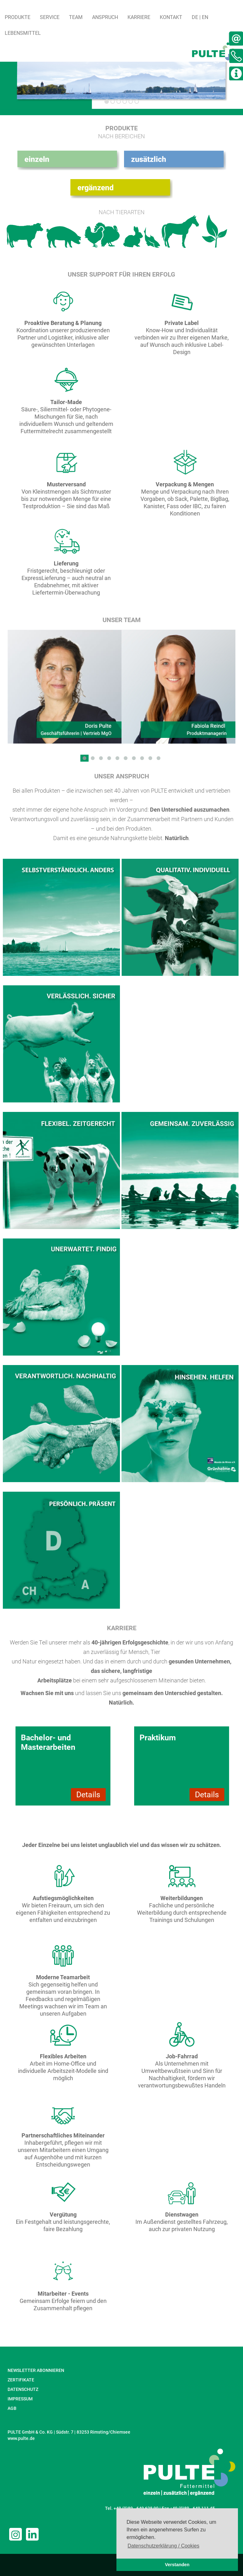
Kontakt (171, 17)
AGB (12, 2408)
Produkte (17, 17)
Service (49, 17)
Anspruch (105, 17)
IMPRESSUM (20, 2398)
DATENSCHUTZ (23, 2389)
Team (76, 17)
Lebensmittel (23, 33)
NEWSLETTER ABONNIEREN (36, 2370)
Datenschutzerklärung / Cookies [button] (163, 2545)
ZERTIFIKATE (21, 2379)
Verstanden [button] (177, 2564)
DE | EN (200, 17)
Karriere (139, 17)
